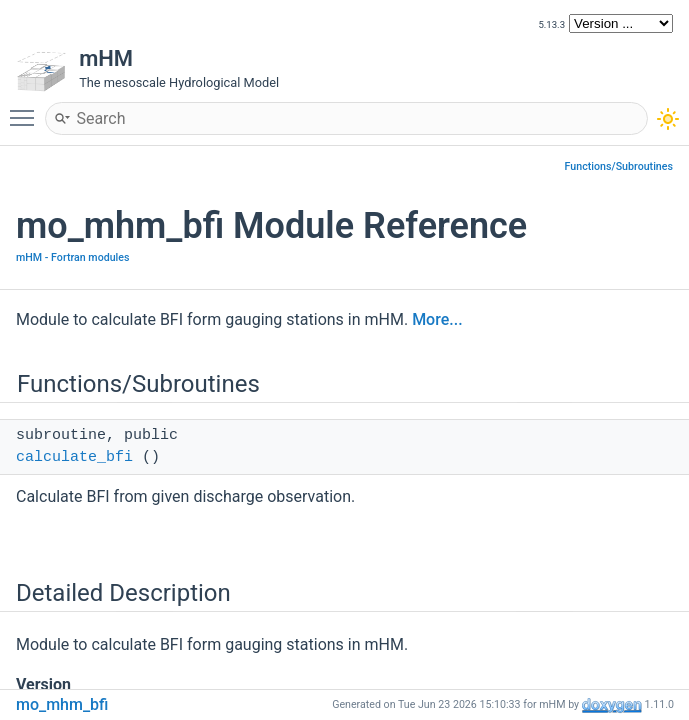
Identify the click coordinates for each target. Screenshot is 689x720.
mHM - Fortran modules (73, 257)
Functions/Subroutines (619, 166)
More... (437, 319)
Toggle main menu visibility (27, 109)
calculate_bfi (74, 457)
